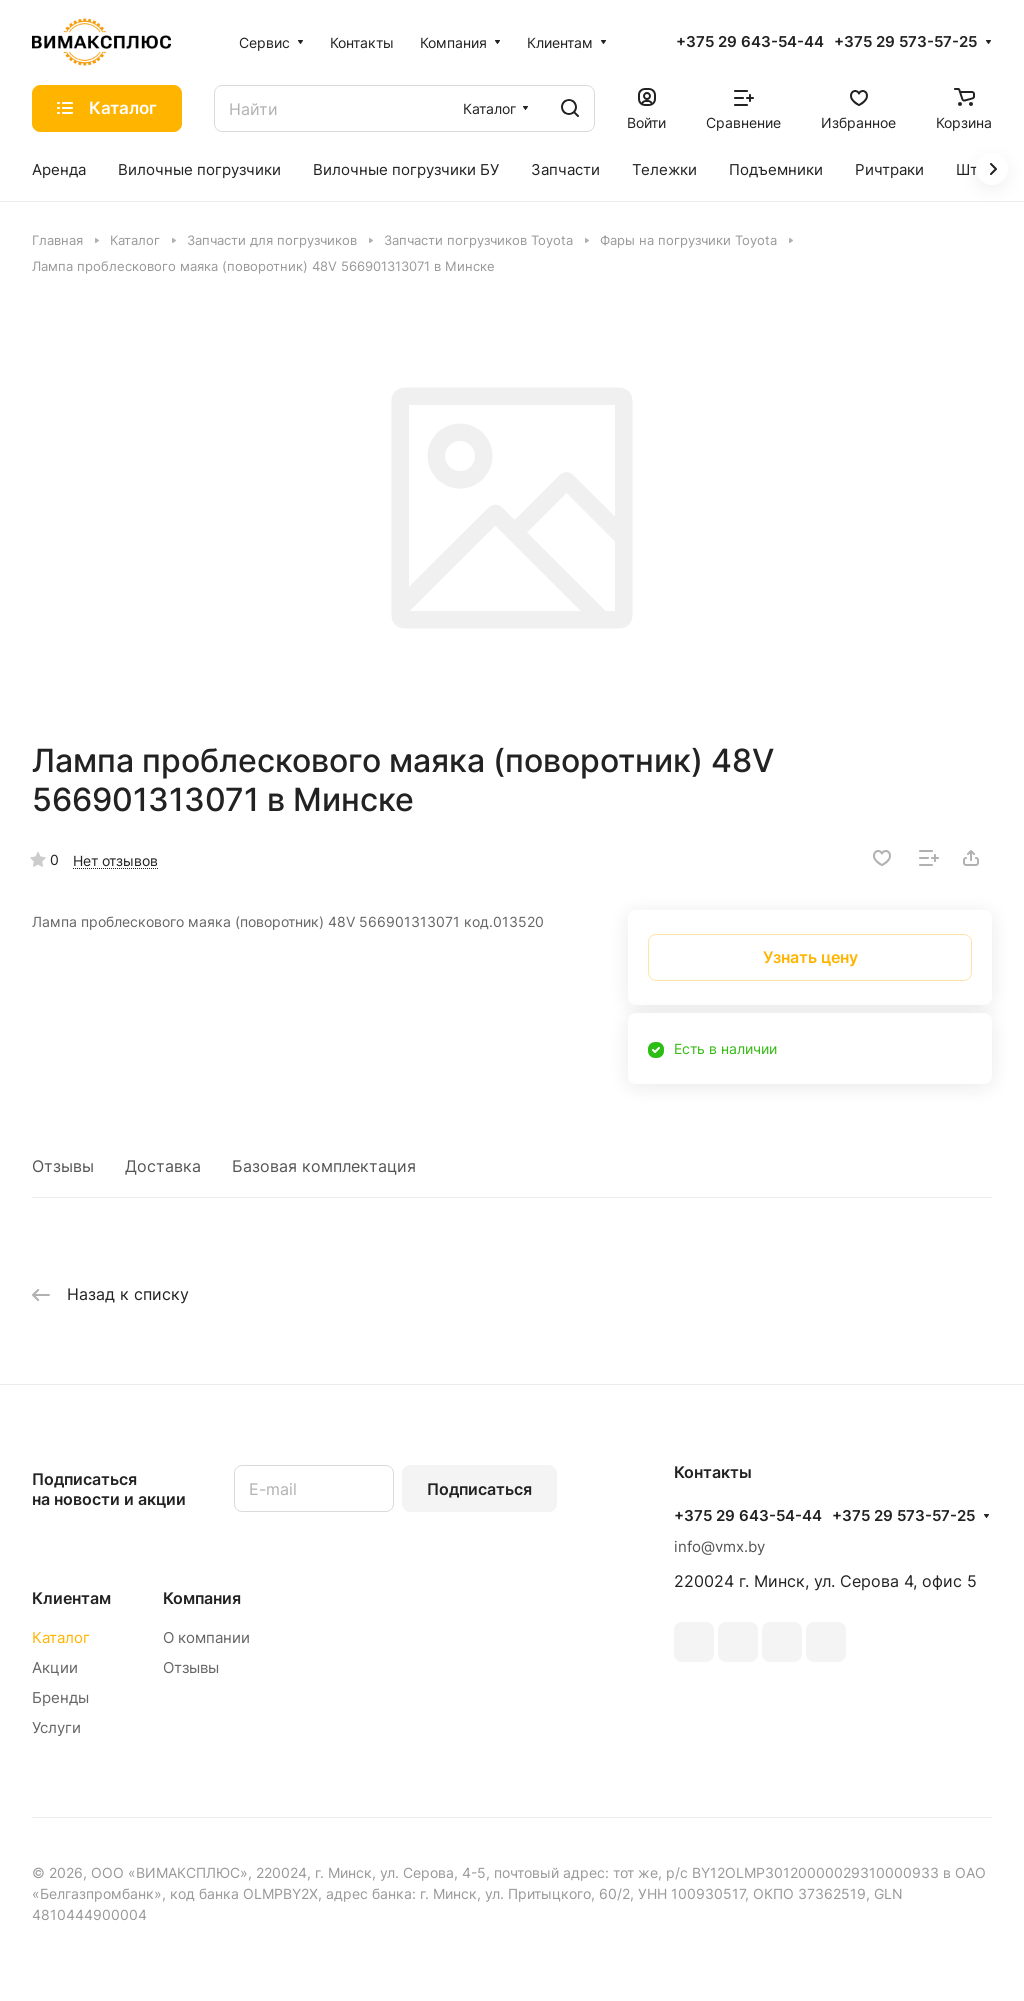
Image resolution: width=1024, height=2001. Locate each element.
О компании (206, 1637)
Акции (55, 1667)
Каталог (61, 1637)
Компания (202, 1598)
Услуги (56, 1727)
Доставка (163, 1166)
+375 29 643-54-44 (750, 42)
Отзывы (63, 1166)
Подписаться (479, 1489)
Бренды (60, 1697)
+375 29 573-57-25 (905, 42)
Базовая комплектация (324, 1166)
